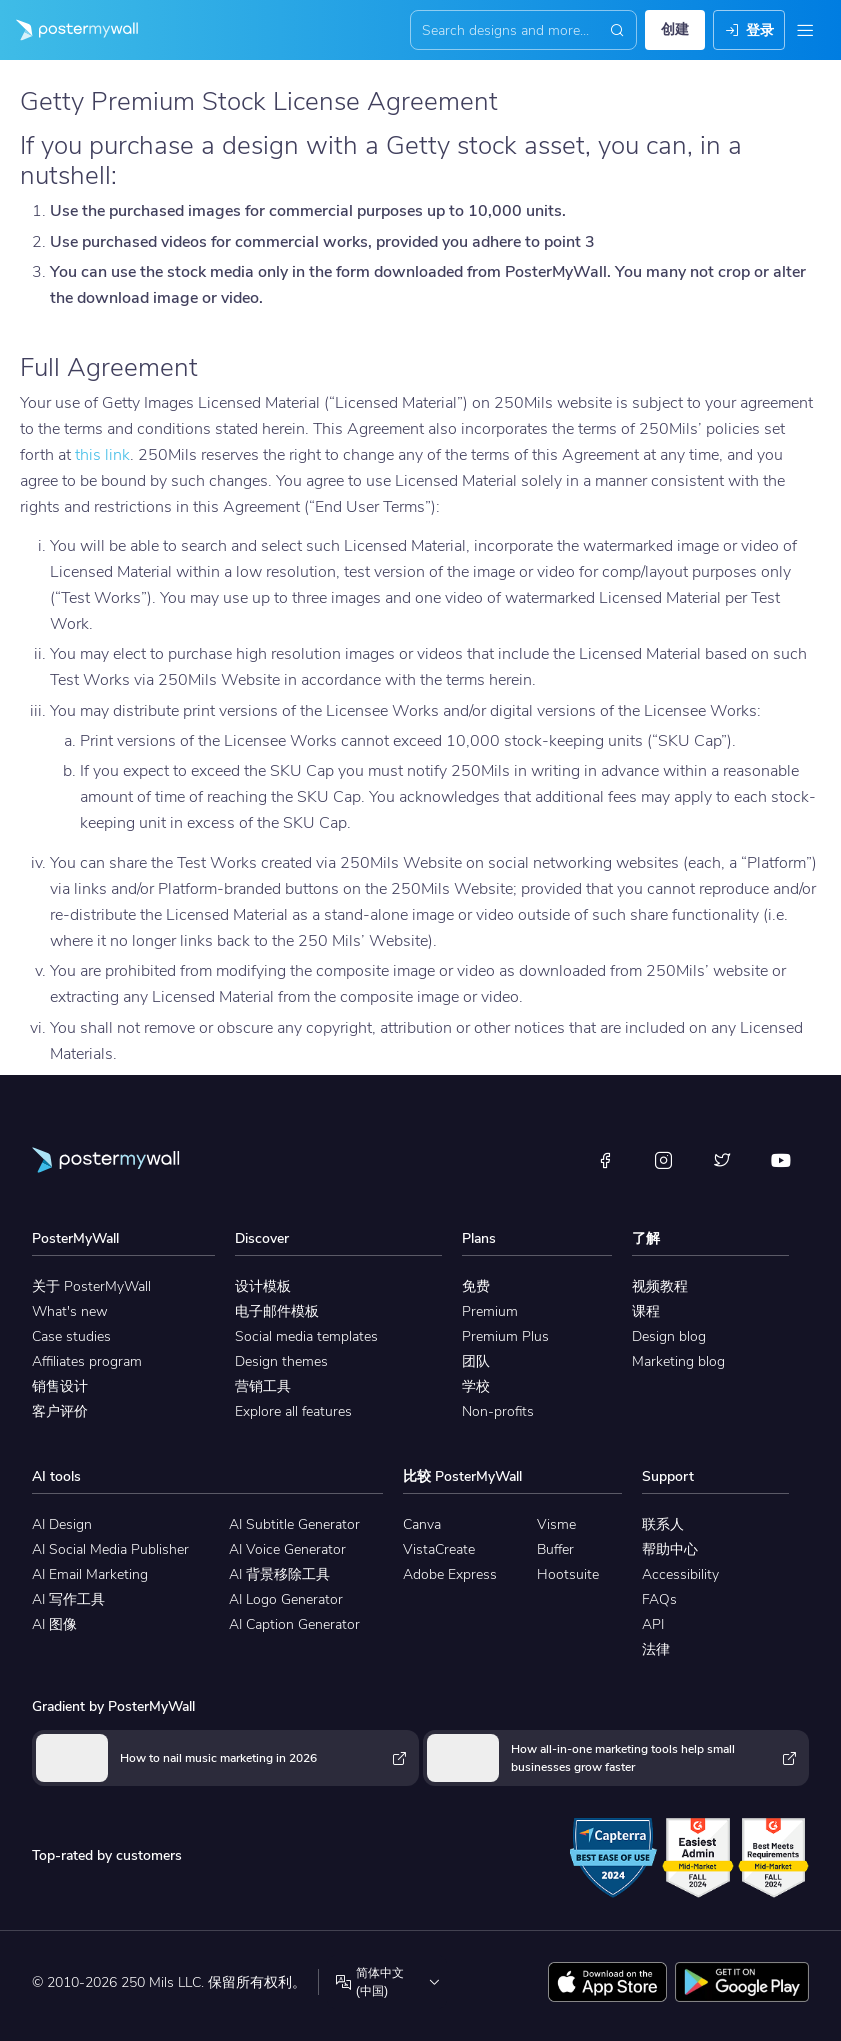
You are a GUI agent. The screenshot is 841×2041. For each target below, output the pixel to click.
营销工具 (263, 1386)
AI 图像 (54, 1624)
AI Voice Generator (287, 1549)
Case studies (71, 1336)
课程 (646, 1311)
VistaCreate (439, 1549)
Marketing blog (678, 1361)
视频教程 (660, 1286)
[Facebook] (605, 1160)
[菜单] (805, 30)
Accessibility (680, 1574)
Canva (422, 1524)
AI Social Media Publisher (110, 1549)
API (653, 1624)
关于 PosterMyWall (91, 1286)
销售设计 (60, 1386)
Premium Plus (505, 1336)
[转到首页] (69, 30)
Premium (490, 1311)
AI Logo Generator (286, 1599)
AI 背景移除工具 (279, 1574)
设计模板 (263, 1286)
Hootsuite (568, 1574)
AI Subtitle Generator (294, 1524)
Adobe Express (450, 1574)
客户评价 (60, 1411)
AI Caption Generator (294, 1624)
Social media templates (306, 1336)
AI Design (62, 1524)
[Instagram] (664, 1160)
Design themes (281, 1361)
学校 (476, 1386)
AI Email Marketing (90, 1574)
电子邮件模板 (277, 1311)
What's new (70, 1311)
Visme (556, 1524)
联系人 (663, 1524)
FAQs (659, 1599)
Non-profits (498, 1411)
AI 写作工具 (68, 1599)
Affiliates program (87, 1361)
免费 (476, 1286)
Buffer (555, 1549)
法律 (656, 1649)
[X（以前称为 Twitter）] (722, 1160)
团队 (476, 1361)
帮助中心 (670, 1549)
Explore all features (293, 1411)
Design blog (669, 1336)
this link (102, 455)
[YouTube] (781, 1160)
